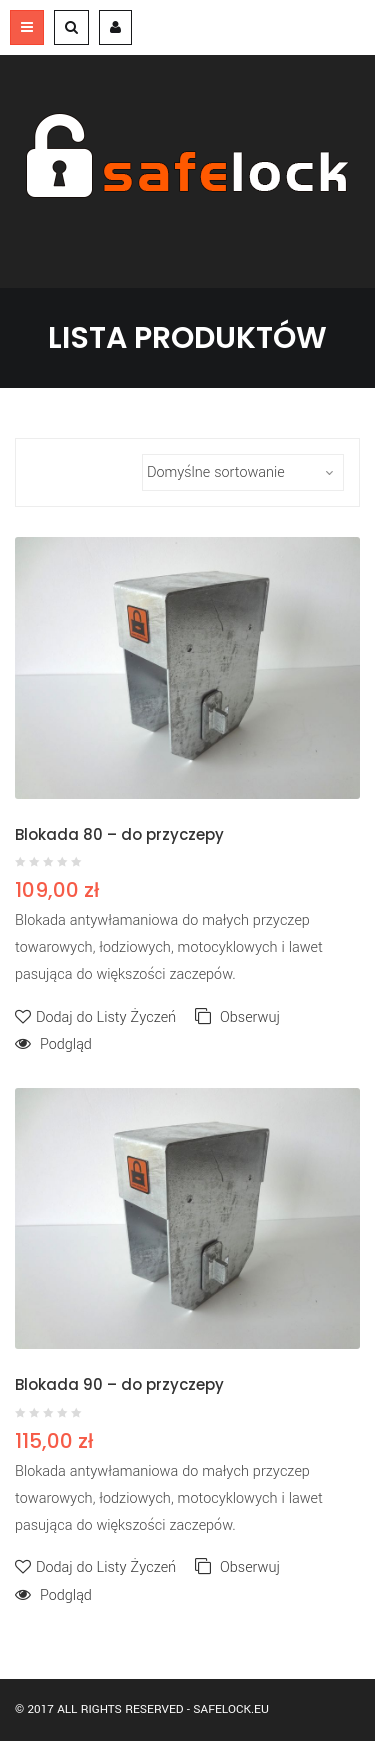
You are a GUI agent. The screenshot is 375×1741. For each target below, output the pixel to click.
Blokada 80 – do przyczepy (119, 834)
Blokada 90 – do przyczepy (119, 1384)
